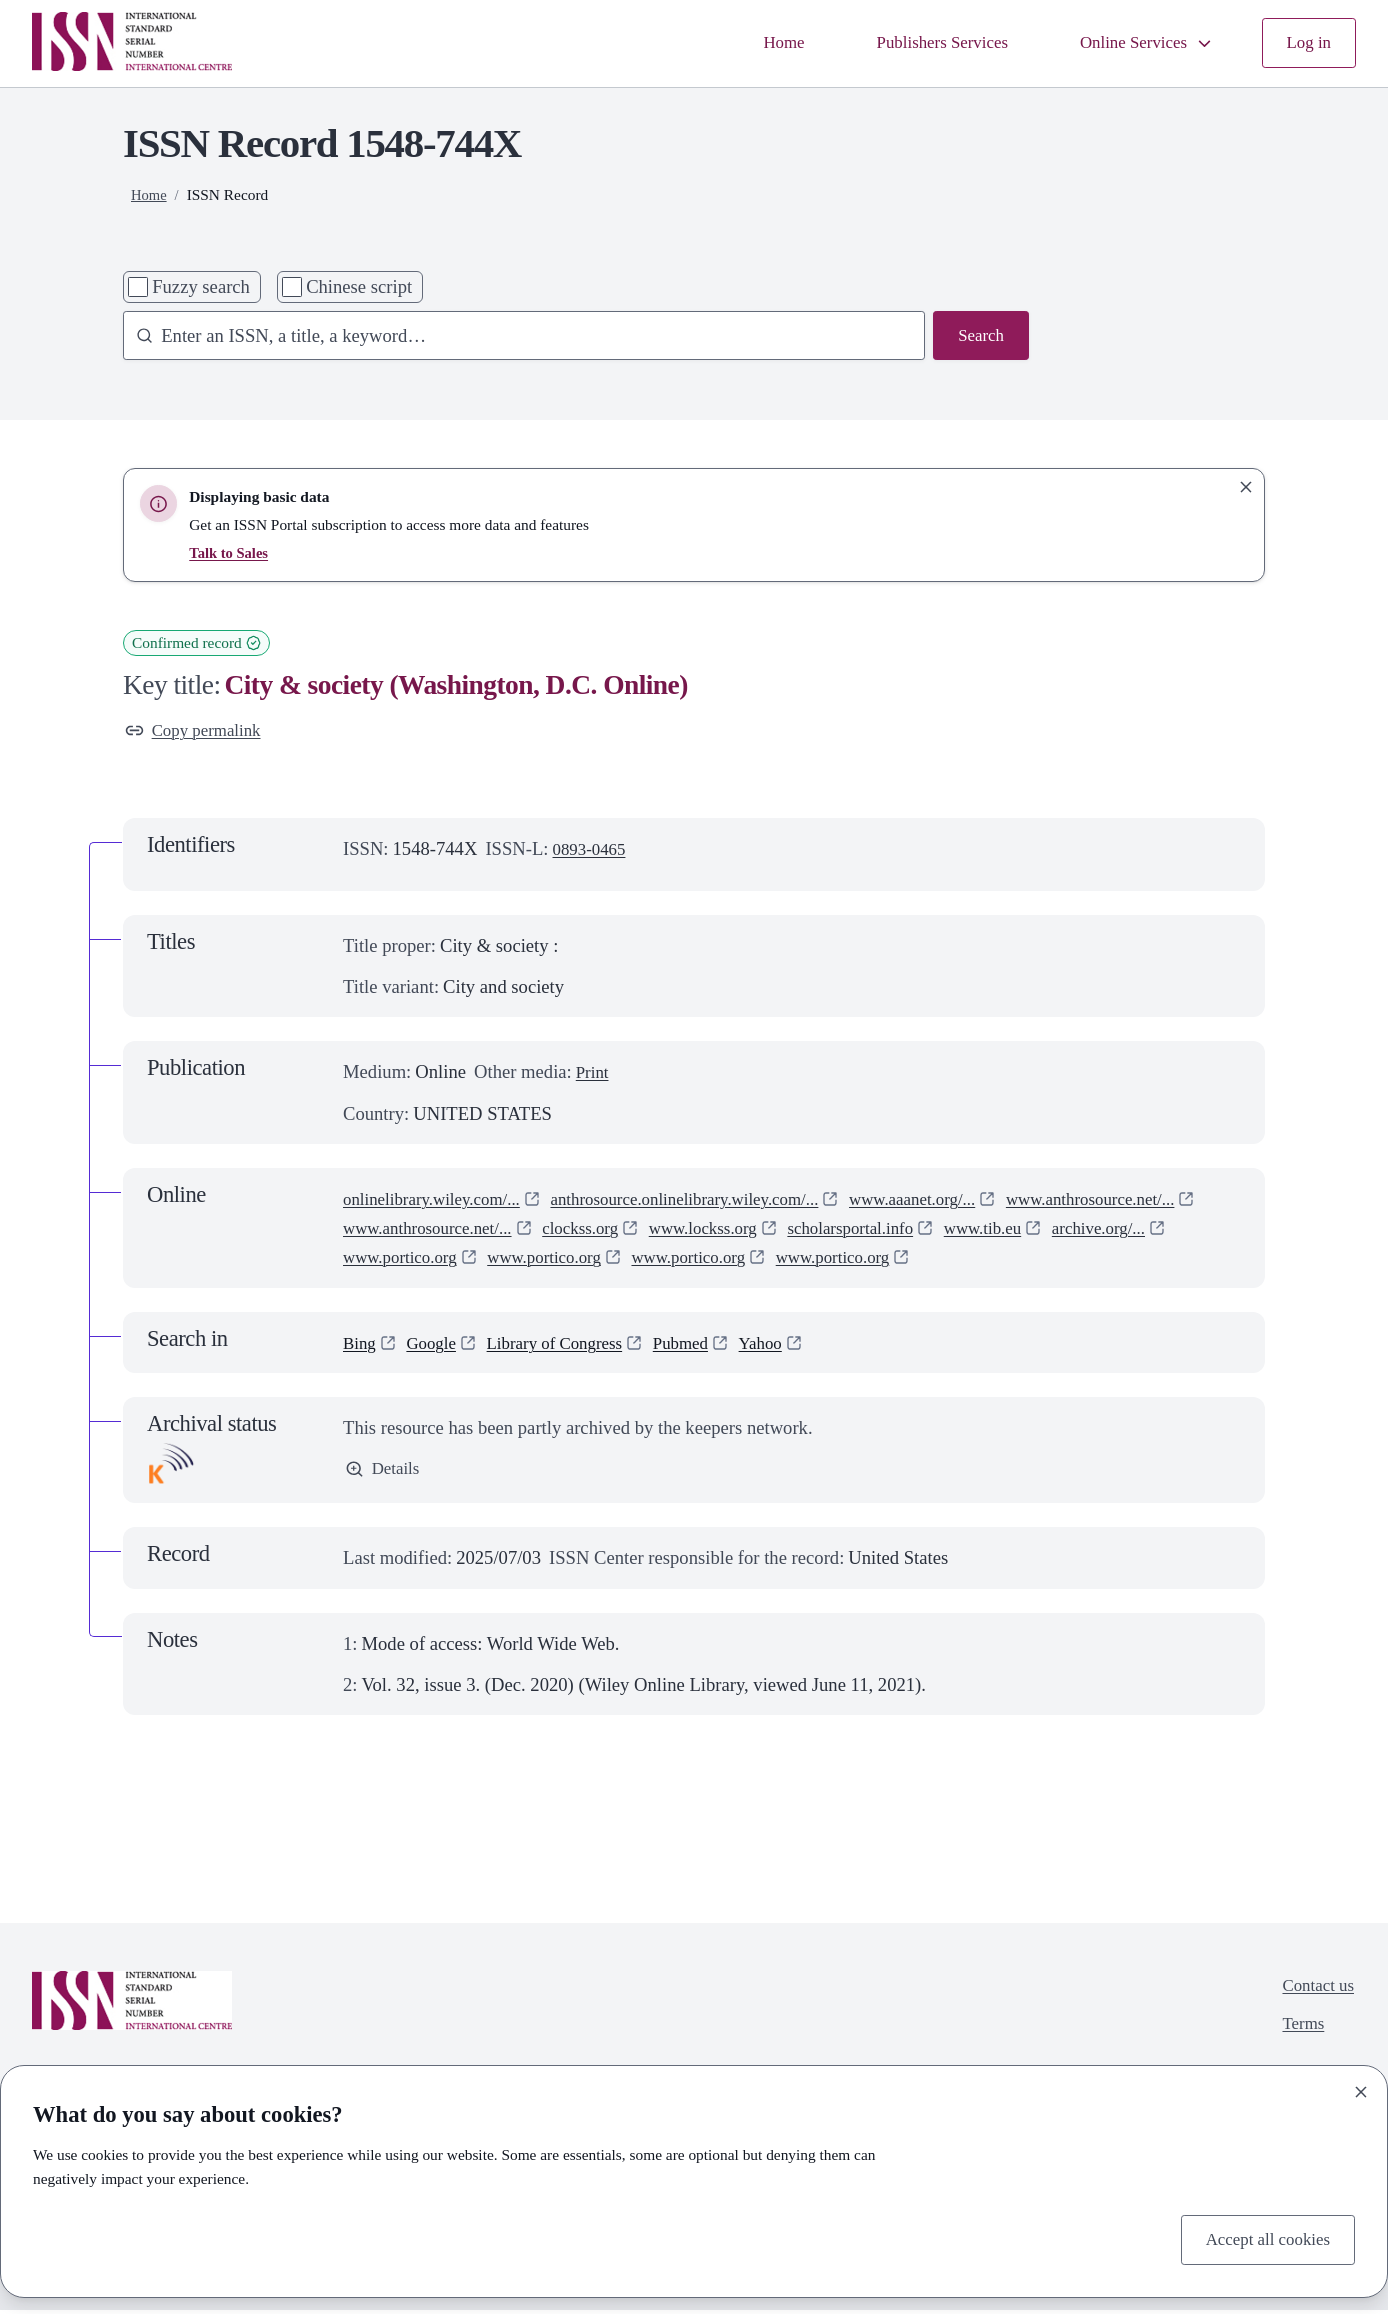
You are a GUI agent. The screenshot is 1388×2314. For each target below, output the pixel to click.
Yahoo (792, 1345)
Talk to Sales (230, 552)
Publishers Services (918, 43)
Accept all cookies (1261, 2238)
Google (437, 1345)
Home (752, 43)
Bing (361, 1345)
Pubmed (706, 1345)
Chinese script (359, 286)
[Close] (1361, 2088)
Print (594, 1075)
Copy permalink (198, 732)
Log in (1306, 43)
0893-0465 (593, 851)
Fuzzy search (201, 286)
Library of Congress (570, 1345)
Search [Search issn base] (978, 337)
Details (384, 1474)
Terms (1298, 2032)
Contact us (1314, 1991)
